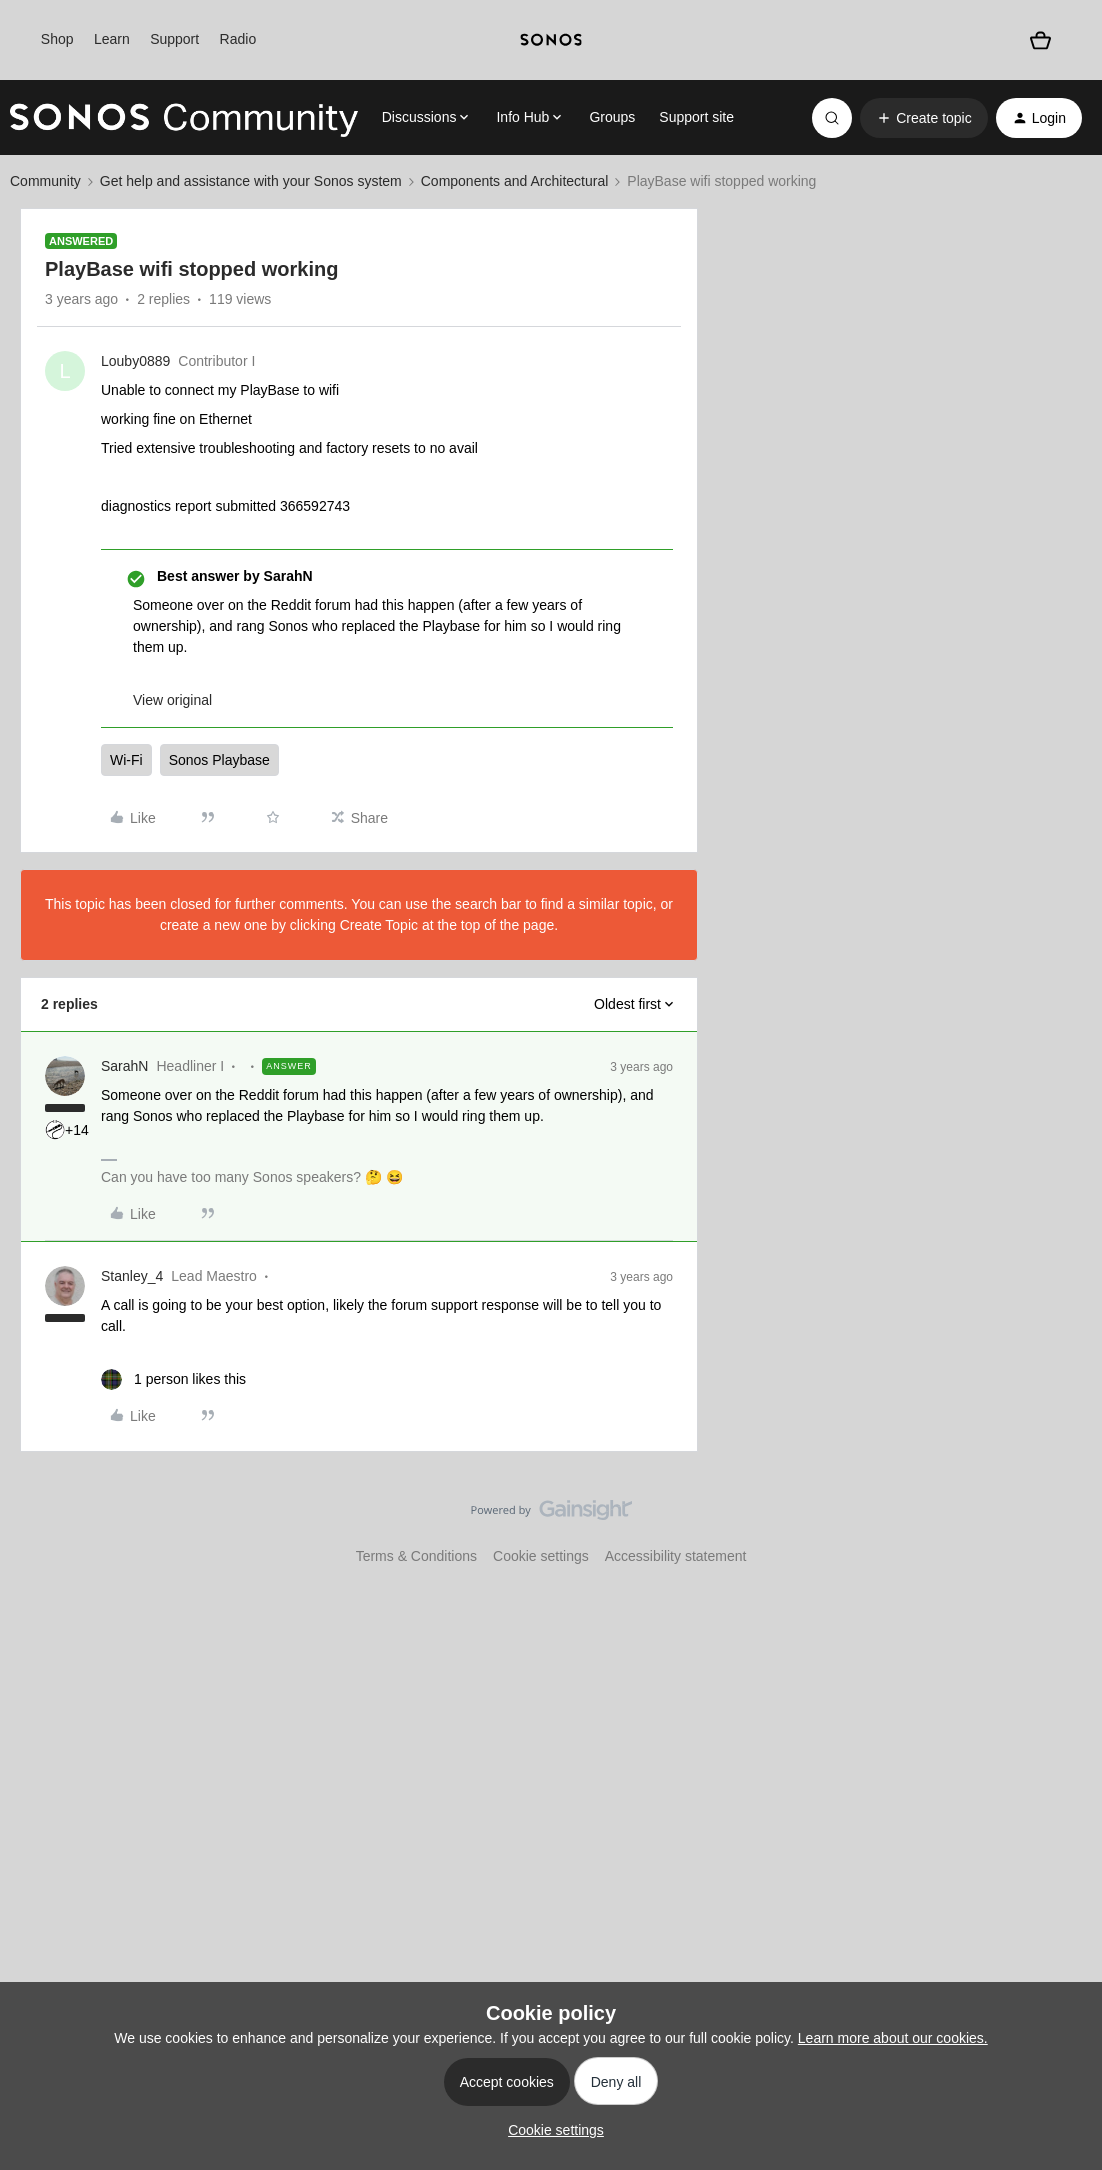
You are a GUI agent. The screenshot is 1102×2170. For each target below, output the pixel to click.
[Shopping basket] (1040, 39)
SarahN (124, 1066)
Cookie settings (541, 1556)
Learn (112, 39)
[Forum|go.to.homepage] (184, 118)
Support (174, 39)
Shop (57, 39)
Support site (696, 117)
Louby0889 (135, 361)
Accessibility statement (676, 1556)
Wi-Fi (126, 760)
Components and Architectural (515, 181)
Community (45, 181)
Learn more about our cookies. (893, 2038)
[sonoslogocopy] (550, 40)
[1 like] (173, 1379)
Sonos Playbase (219, 760)
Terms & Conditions (416, 1556)
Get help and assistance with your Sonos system (251, 181)
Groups (612, 117)
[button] (923, 118)
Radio (238, 39)
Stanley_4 (132, 1276)
